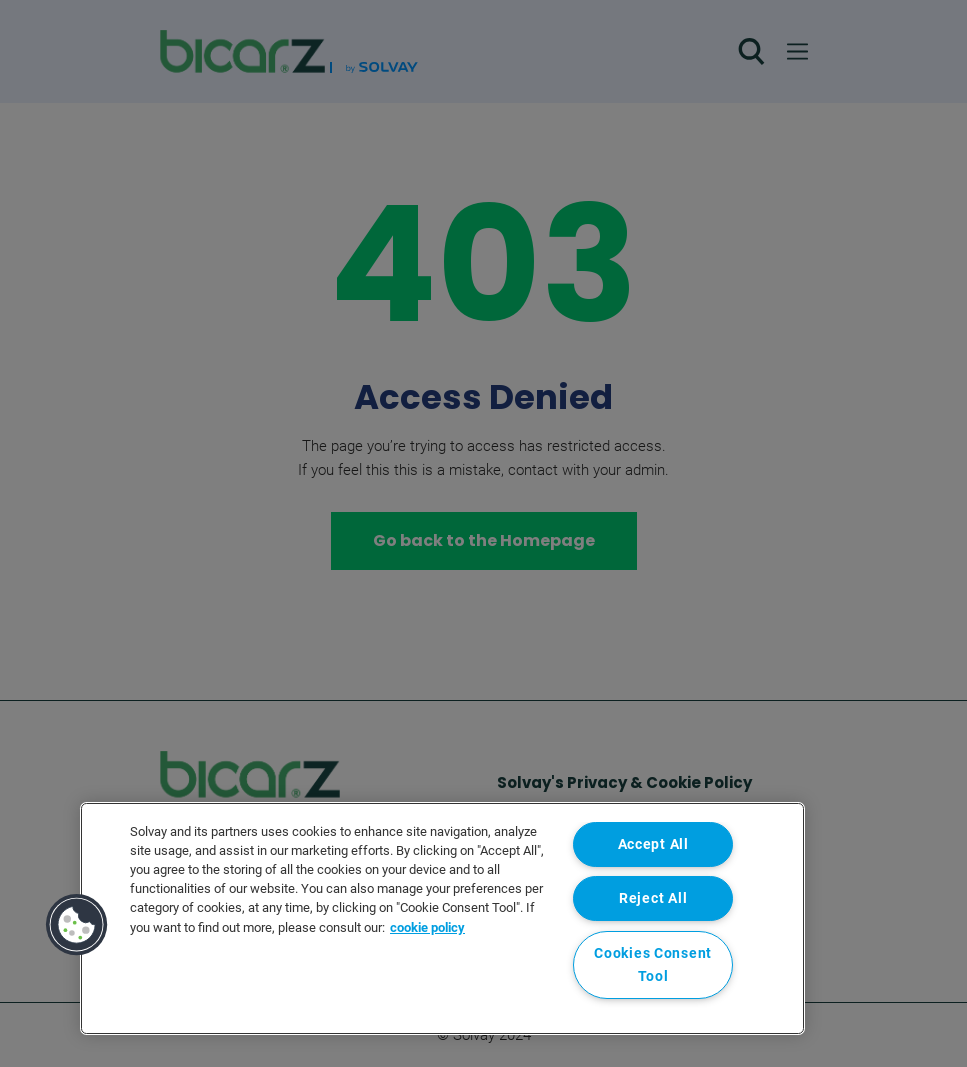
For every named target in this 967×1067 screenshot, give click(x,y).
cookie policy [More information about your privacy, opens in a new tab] (427, 927)
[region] (442, 918)
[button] (77, 925)
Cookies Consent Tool (653, 965)
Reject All (653, 898)
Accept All (653, 844)
